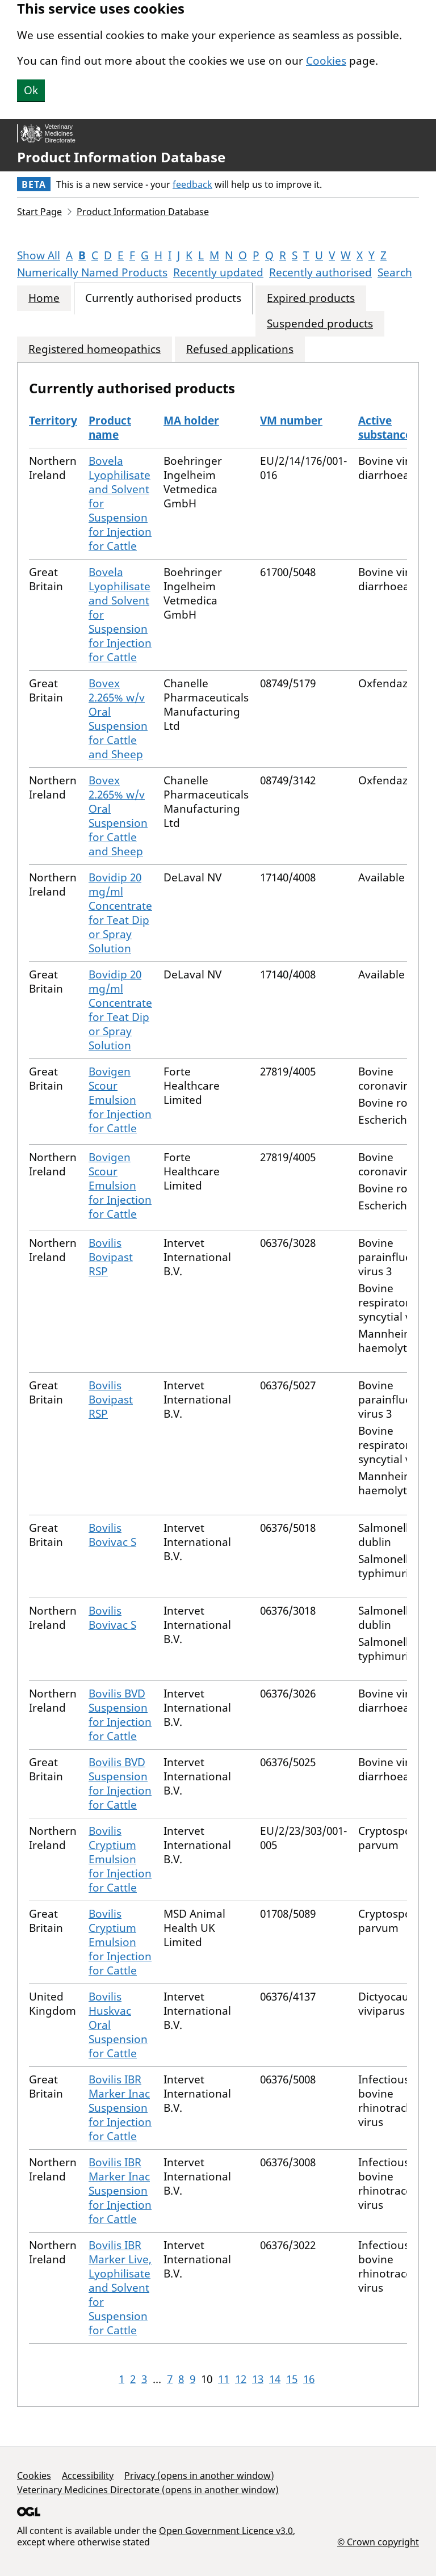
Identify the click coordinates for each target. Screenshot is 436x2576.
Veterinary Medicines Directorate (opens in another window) (148, 2489)
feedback (192, 184)
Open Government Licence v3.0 (226, 2530)
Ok (31, 90)
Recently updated (218, 272)
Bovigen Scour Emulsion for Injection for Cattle (120, 1100)
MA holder (191, 420)
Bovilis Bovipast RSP (111, 1257)
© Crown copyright (378, 2542)
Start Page (39, 211)
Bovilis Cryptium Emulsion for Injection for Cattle (120, 1859)
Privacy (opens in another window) (199, 2475)
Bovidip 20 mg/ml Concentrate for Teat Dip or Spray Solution (120, 913)
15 (291, 2379)
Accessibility (88, 2475)
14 (274, 2379)
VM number (291, 420)
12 (240, 2379)
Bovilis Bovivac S (112, 1534)
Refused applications (240, 349)
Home (44, 298)
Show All (38, 255)
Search (395, 272)
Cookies (326, 60)
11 (223, 2379)
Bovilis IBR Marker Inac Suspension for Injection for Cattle (120, 2108)
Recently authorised (320, 272)
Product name (110, 427)
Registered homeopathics (94, 349)
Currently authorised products (163, 298)
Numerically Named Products (92, 272)
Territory (53, 420)
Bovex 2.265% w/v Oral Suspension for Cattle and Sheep (118, 719)
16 (309, 2379)
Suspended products (320, 324)
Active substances (387, 427)
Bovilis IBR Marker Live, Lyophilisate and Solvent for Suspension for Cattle (120, 2288)
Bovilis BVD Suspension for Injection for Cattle (120, 1714)
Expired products (311, 298)
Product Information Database (121, 157)
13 (257, 2379)
